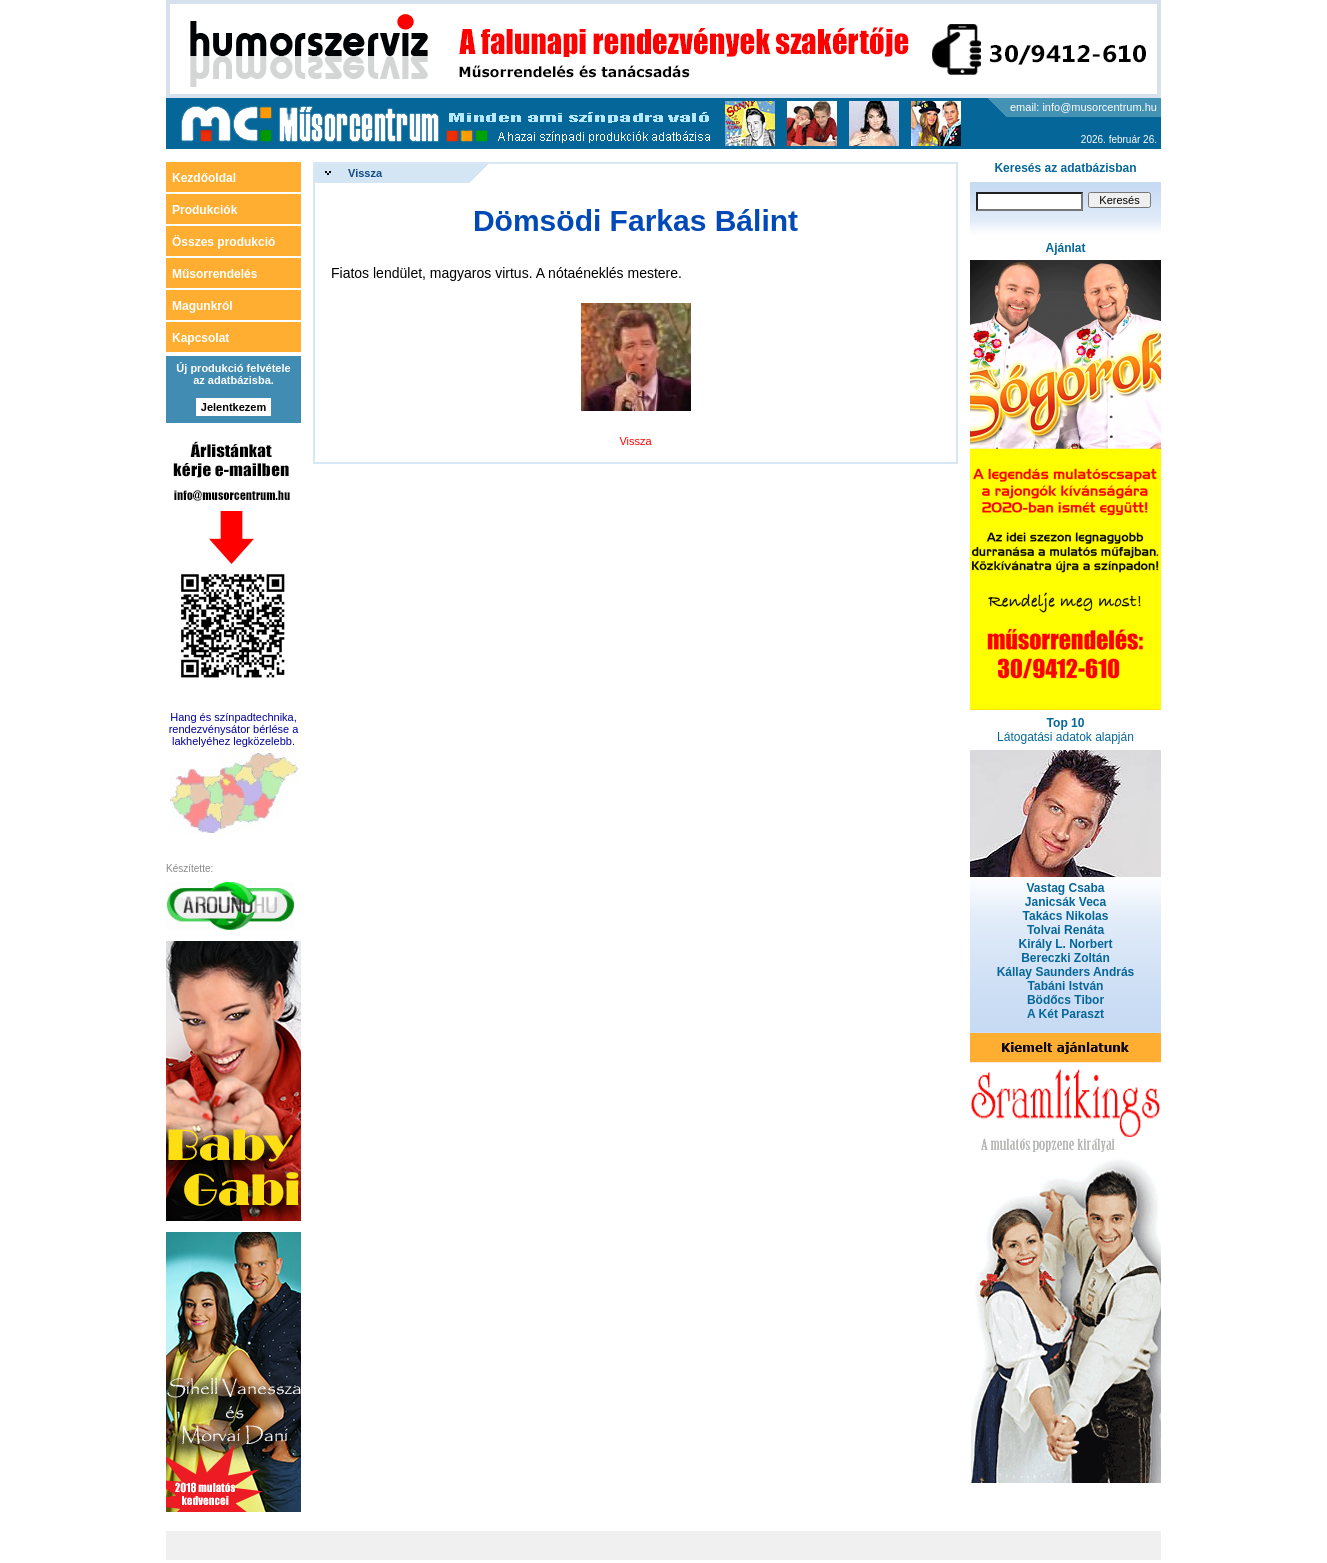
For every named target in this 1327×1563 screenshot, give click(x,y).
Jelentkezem (233, 407)
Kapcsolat (200, 338)
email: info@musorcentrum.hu (1083, 107)
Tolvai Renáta (1065, 930)
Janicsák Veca (1065, 902)
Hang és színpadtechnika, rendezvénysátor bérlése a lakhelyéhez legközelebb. (234, 729)
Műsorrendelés (214, 274)
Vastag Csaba (1065, 888)
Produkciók (204, 210)
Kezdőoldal (204, 178)
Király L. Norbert (1065, 944)
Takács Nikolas (1066, 916)
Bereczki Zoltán (1065, 958)
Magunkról (202, 306)
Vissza (365, 173)
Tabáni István (1066, 986)
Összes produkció (223, 242)
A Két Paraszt (1065, 1014)
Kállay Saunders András (1066, 972)
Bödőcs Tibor (1065, 1000)
